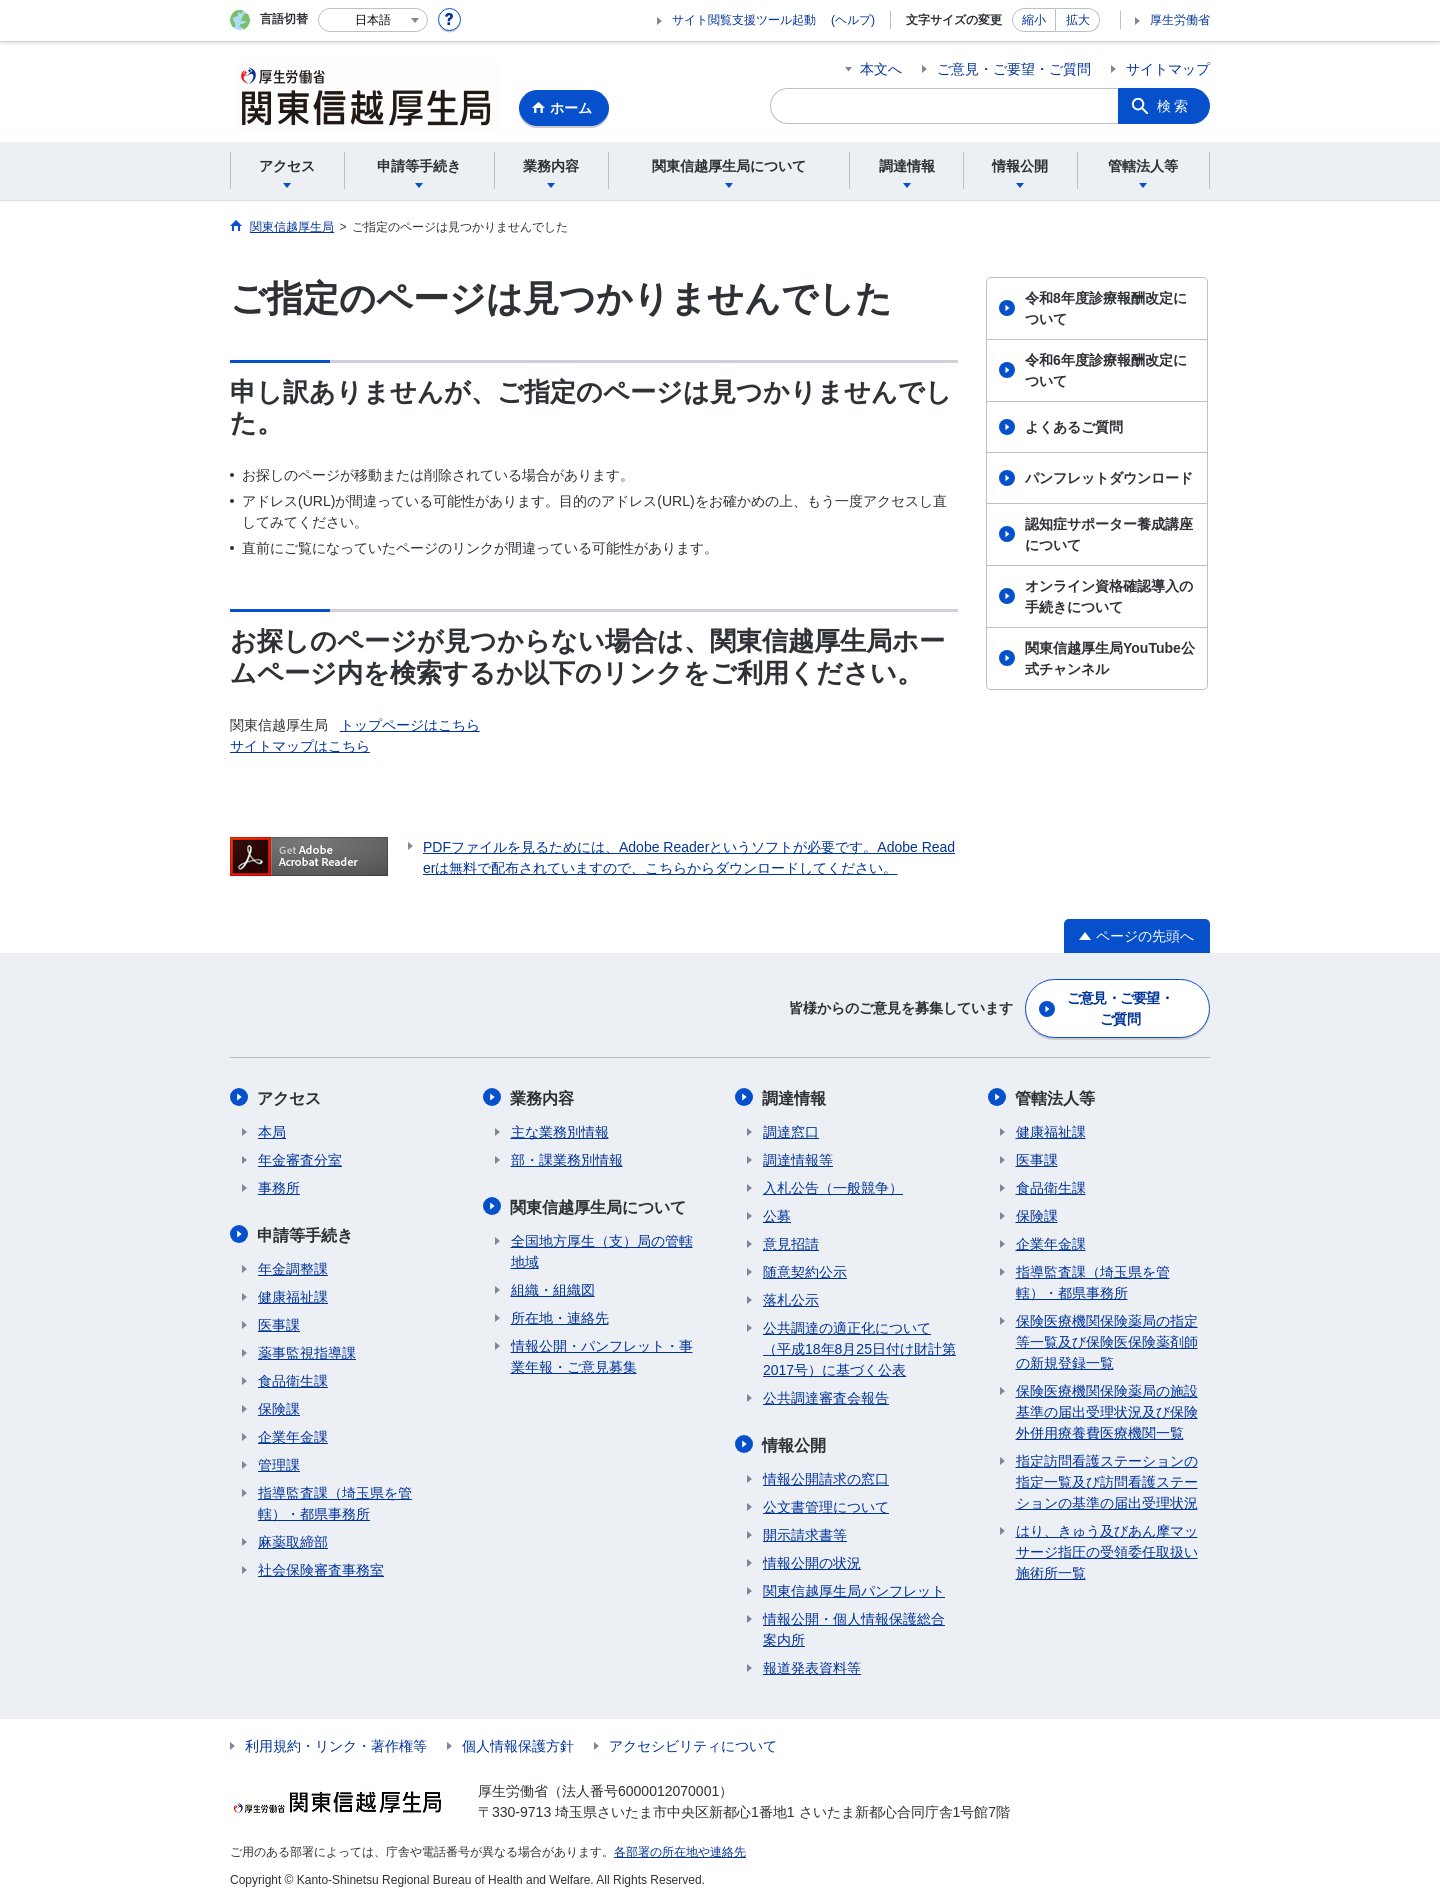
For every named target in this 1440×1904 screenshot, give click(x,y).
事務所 (279, 1187)
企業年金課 (293, 1435)
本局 (272, 1131)
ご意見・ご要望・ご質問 (1014, 69)
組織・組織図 (553, 1288)
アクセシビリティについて (693, 1744)
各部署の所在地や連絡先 (680, 1850)
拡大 (1078, 20)
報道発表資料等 (812, 1666)
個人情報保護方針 (518, 1744)
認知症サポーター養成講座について (1109, 534)
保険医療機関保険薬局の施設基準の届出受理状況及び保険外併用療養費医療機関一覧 (1107, 1411)
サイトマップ (1168, 69)
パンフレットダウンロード (1109, 478)
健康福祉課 (293, 1295)
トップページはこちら (410, 725)
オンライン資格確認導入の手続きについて (1109, 596)
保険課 (279, 1407)
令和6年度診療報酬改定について (1106, 370)
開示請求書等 (805, 1533)
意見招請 (791, 1243)
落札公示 (791, 1299)
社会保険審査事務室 (321, 1568)
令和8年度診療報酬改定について (1106, 308)
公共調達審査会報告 (826, 1397)
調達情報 (795, 1097)
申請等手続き (306, 1233)
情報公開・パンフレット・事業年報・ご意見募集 (602, 1354)
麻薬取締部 (293, 1540)
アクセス (290, 1097)
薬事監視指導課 (307, 1351)
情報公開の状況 (812, 1561)
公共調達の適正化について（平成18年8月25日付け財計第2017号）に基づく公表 (859, 1348)
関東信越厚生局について (599, 1205)
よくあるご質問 (1074, 427)
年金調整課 (293, 1267)
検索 (1174, 106)
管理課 (279, 1463)
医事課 (279, 1323)
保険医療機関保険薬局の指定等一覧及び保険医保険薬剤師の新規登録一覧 (1107, 1341)
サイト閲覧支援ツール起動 (744, 20)
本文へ (881, 69)
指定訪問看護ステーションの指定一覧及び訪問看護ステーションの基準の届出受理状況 (1107, 1481)
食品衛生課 (293, 1379)
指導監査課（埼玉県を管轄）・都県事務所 (335, 1501)
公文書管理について (826, 1505)
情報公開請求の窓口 (826, 1477)
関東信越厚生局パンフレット (854, 1589)
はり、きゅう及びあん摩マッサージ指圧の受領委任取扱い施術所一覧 (1107, 1551)
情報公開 (795, 1443)
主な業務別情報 (560, 1131)
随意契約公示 (805, 1271)
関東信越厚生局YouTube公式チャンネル (1110, 658)
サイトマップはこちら (300, 746)
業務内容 (543, 1097)
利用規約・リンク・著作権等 (336, 1744)
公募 (777, 1215)
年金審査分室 (300, 1159)
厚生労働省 (1180, 20)
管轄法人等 (1056, 1097)
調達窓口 (791, 1131)
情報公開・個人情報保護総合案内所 (854, 1627)
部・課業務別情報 (567, 1159)
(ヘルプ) (853, 20)
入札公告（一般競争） (833, 1187)
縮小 (1034, 20)
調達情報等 (798, 1159)
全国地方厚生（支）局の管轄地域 (602, 1249)
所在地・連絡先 (560, 1316)
